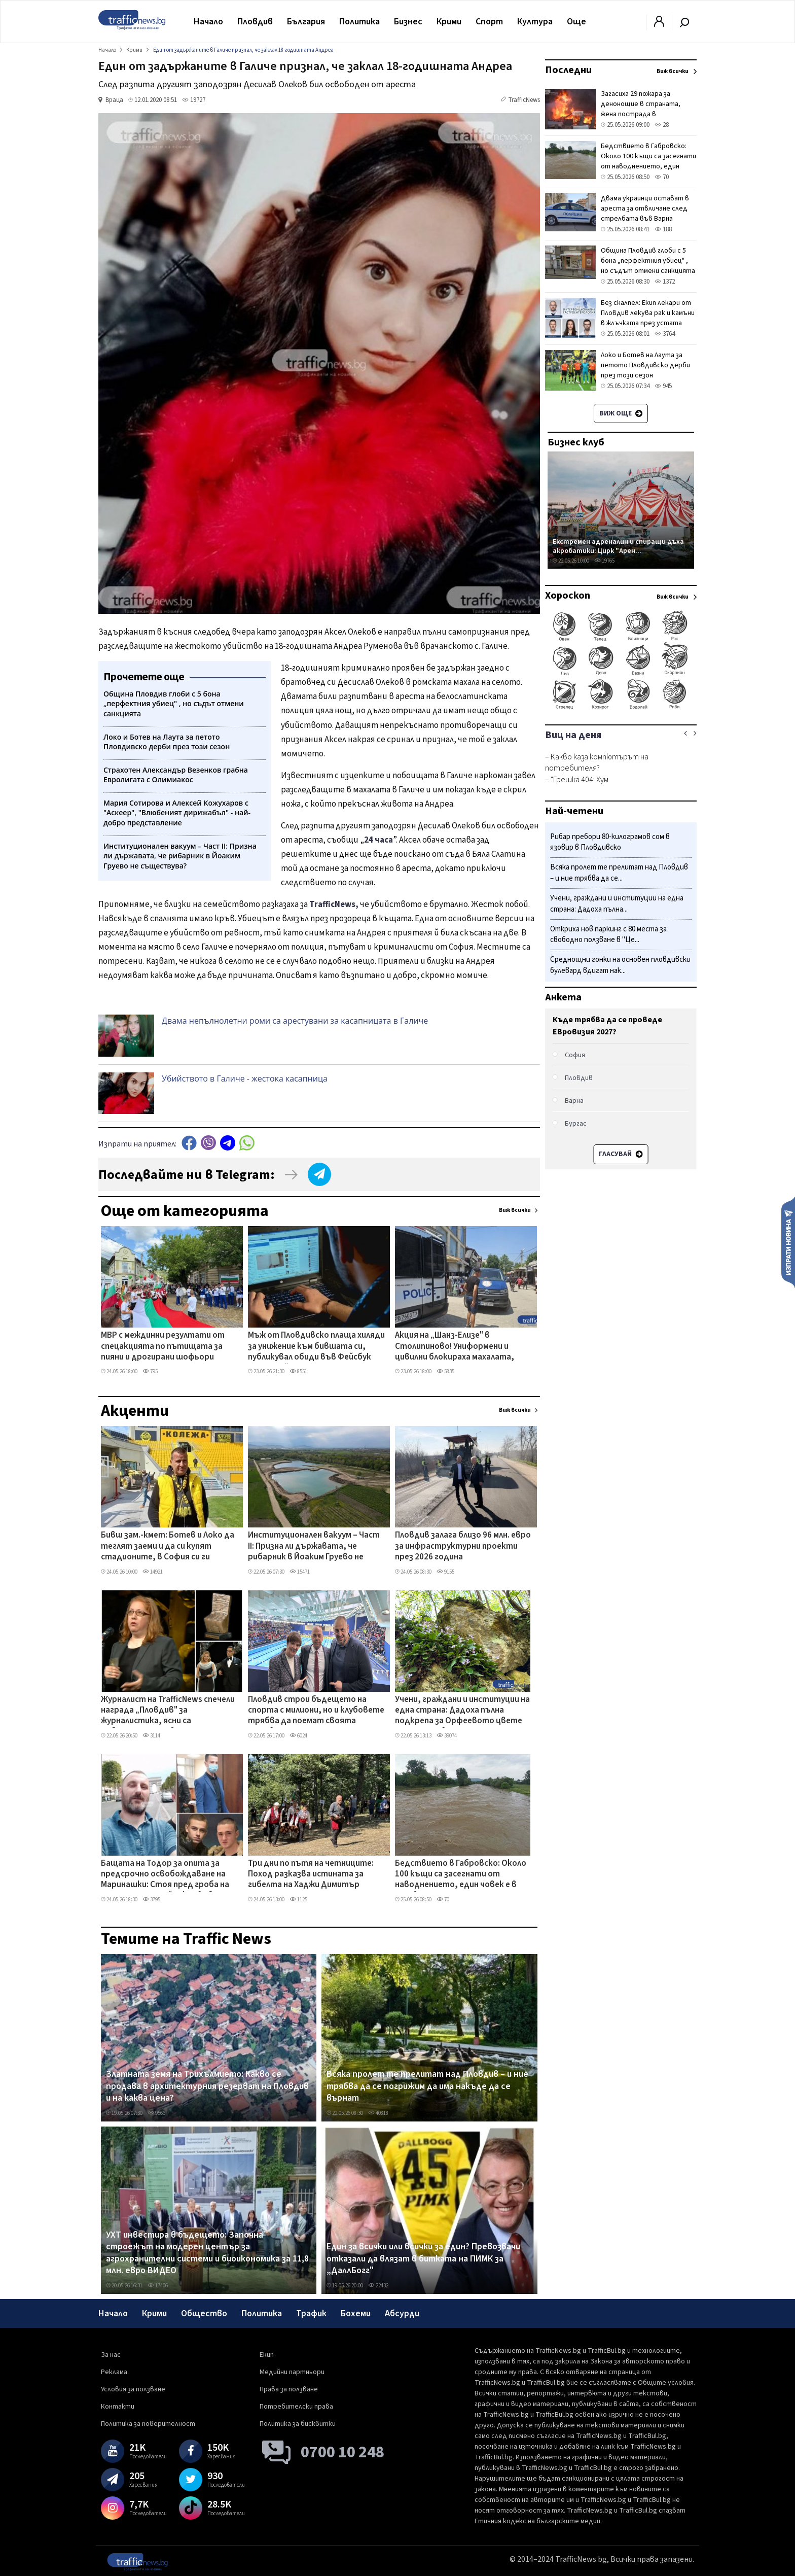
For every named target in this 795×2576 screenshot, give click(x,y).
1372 (665, 281)
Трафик (311, 2313)
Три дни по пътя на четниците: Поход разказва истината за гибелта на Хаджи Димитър (311, 1874)
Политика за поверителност (148, 2424)
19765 (604, 561)
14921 (152, 1572)
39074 (447, 1735)
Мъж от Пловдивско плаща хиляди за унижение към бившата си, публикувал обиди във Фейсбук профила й (316, 1347)
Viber (208, 1142)
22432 (378, 2285)
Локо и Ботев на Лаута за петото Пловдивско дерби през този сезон (645, 365)
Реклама (114, 2372)
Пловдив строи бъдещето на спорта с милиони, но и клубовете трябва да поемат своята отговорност (316, 1711)
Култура (535, 21)
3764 (665, 333)
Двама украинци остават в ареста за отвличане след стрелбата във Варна (645, 208)
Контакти (117, 2406)
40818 (378, 2113)
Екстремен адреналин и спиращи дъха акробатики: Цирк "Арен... (618, 546)
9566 (156, 2113)
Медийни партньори (292, 2372)
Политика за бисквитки (298, 2424)
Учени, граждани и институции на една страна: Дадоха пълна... (616, 904)
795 (150, 1371)
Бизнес (408, 21)
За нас (111, 2355)
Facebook (189, 1142)
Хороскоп (567, 595)
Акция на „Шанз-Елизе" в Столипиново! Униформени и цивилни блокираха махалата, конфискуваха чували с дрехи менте (454, 1347)
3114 (151, 1735)
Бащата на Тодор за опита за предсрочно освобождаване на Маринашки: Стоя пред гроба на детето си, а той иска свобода (165, 1875)
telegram (227, 1142)
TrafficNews (524, 100)
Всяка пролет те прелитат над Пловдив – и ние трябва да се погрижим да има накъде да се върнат (427, 2086)
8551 (298, 1371)
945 (663, 386)
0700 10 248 (342, 2452)
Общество (204, 2313)
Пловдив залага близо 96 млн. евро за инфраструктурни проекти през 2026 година (463, 1546)
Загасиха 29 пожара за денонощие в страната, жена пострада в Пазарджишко (640, 109)
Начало (208, 21)
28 (662, 124)
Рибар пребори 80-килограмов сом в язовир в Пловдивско (610, 842)
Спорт (489, 21)
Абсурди (402, 2313)
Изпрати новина (788, 1242)
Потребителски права (296, 2406)
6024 (298, 1735)
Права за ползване (289, 2389)
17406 (158, 2285)
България (306, 21)
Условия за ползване (133, 2389)
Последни (568, 70)
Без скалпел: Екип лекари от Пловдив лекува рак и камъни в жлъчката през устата (648, 313)
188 (663, 229)
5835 (445, 1371)
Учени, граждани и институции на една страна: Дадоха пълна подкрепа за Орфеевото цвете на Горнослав (462, 1711)
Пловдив (255, 21)
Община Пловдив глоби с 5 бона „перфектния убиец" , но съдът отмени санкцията (648, 261)
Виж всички (515, 1210)
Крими (449, 21)
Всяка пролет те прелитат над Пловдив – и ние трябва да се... (619, 873)
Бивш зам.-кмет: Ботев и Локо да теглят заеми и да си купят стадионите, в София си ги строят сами (167, 1546)
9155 (445, 1572)
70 (443, 1899)
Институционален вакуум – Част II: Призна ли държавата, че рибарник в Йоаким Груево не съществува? (314, 1546)
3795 (151, 1899)
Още (576, 21)
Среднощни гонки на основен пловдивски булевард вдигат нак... (620, 965)
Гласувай (620, 1154)
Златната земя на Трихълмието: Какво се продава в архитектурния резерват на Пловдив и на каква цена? (207, 2086)
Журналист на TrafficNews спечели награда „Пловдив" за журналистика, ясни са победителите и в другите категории (168, 1711)
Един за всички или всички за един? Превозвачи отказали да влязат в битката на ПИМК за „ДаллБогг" (423, 2259)
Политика (359, 21)
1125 (298, 1899)
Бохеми (356, 2313)
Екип (267, 2355)
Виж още (620, 413)
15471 (300, 1572)
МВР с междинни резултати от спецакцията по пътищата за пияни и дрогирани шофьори (163, 1346)
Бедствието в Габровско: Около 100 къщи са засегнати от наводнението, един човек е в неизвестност (460, 1875)
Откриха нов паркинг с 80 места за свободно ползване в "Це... (608, 935)
